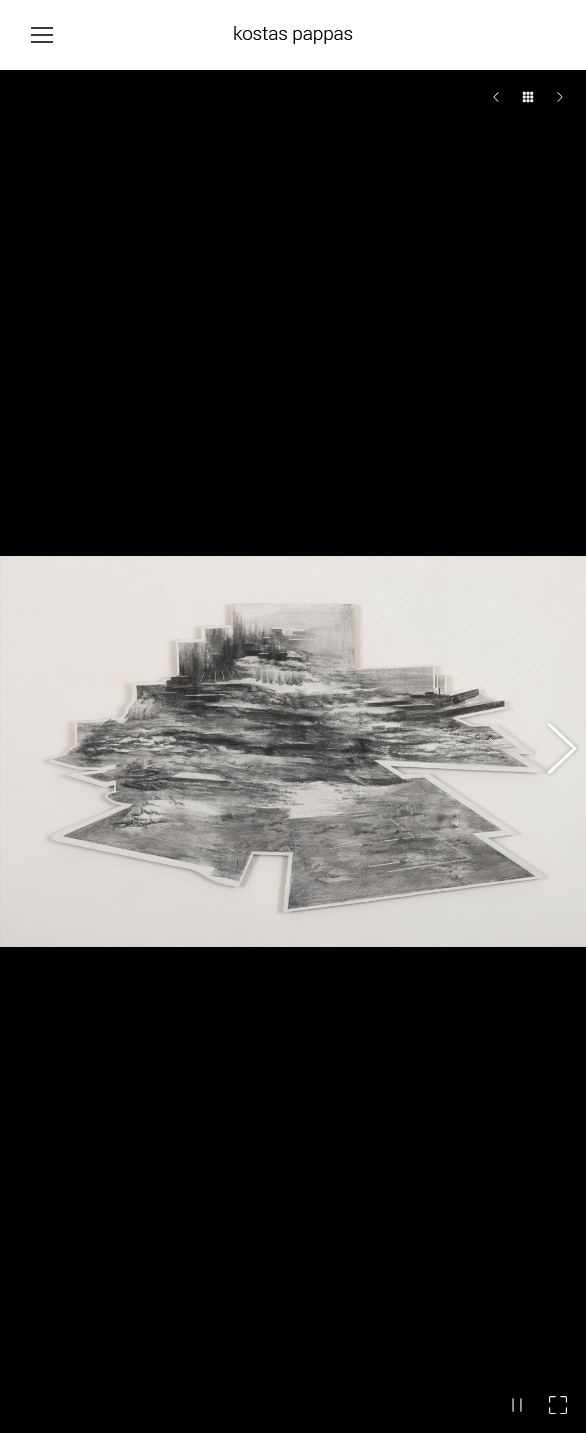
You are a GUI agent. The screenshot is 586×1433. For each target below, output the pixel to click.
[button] (551, 600)
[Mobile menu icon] (42, 35)
